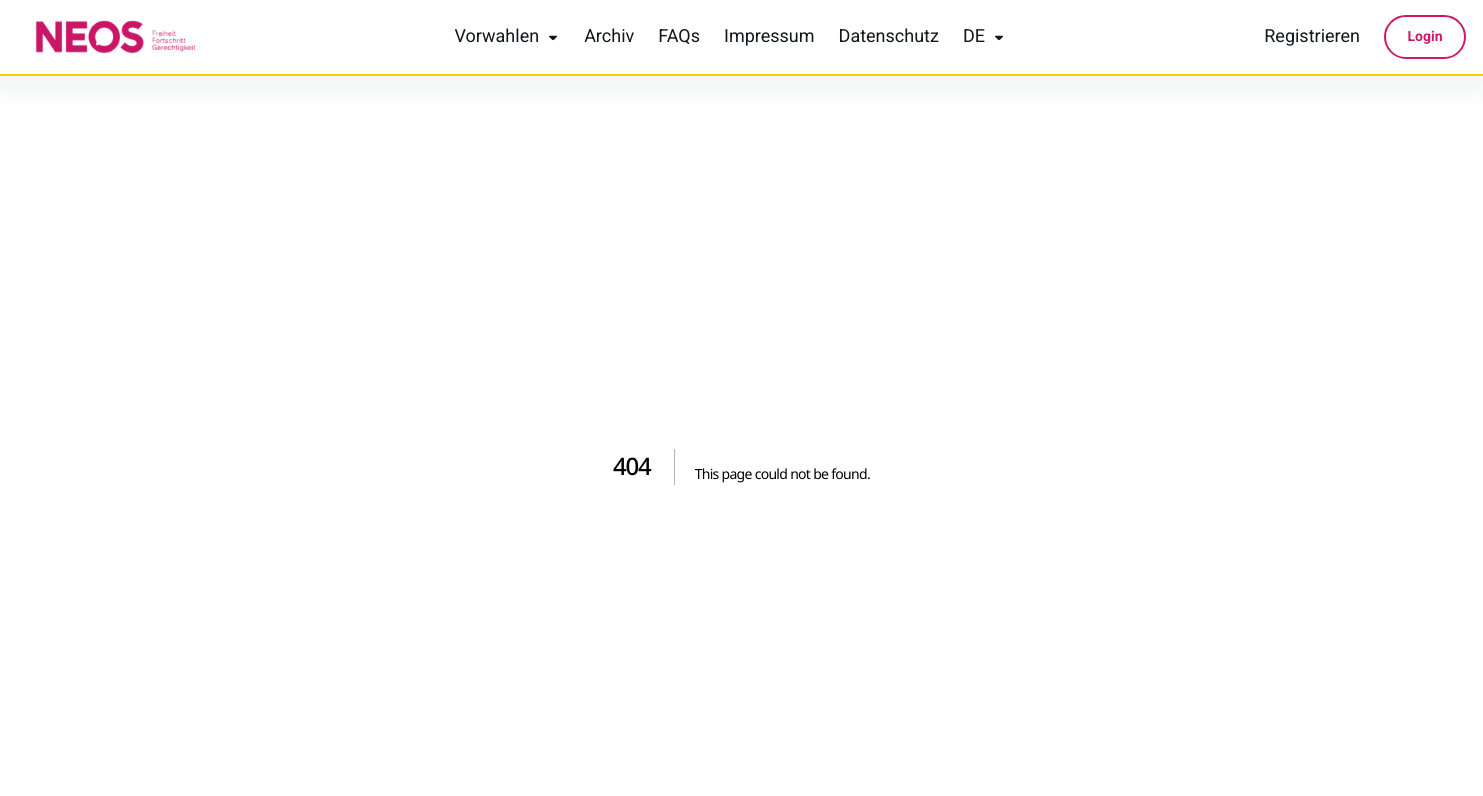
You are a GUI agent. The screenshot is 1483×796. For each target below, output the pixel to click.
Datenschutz (889, 37)
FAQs (679, 37)
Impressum (769, 37)
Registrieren (1312, 37)
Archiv (609, 37)
